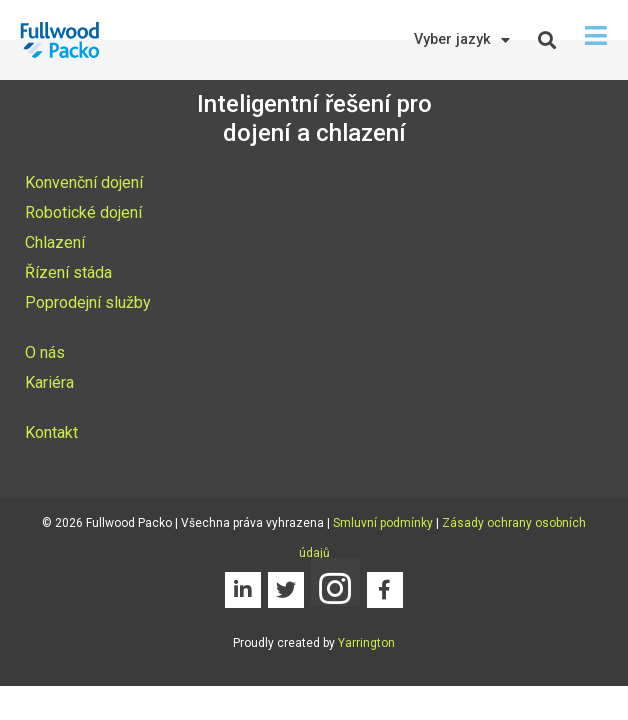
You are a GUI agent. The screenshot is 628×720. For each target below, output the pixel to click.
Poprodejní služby (88, 302)
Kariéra (49, 382)
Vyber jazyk (462, 40)
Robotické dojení (83, 212)
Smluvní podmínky (383, 523)
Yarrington (366, 643)
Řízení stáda (68, 272)
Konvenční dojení (84, 182)
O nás (45, 352)
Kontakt (51, 432)
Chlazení (55, 242)
